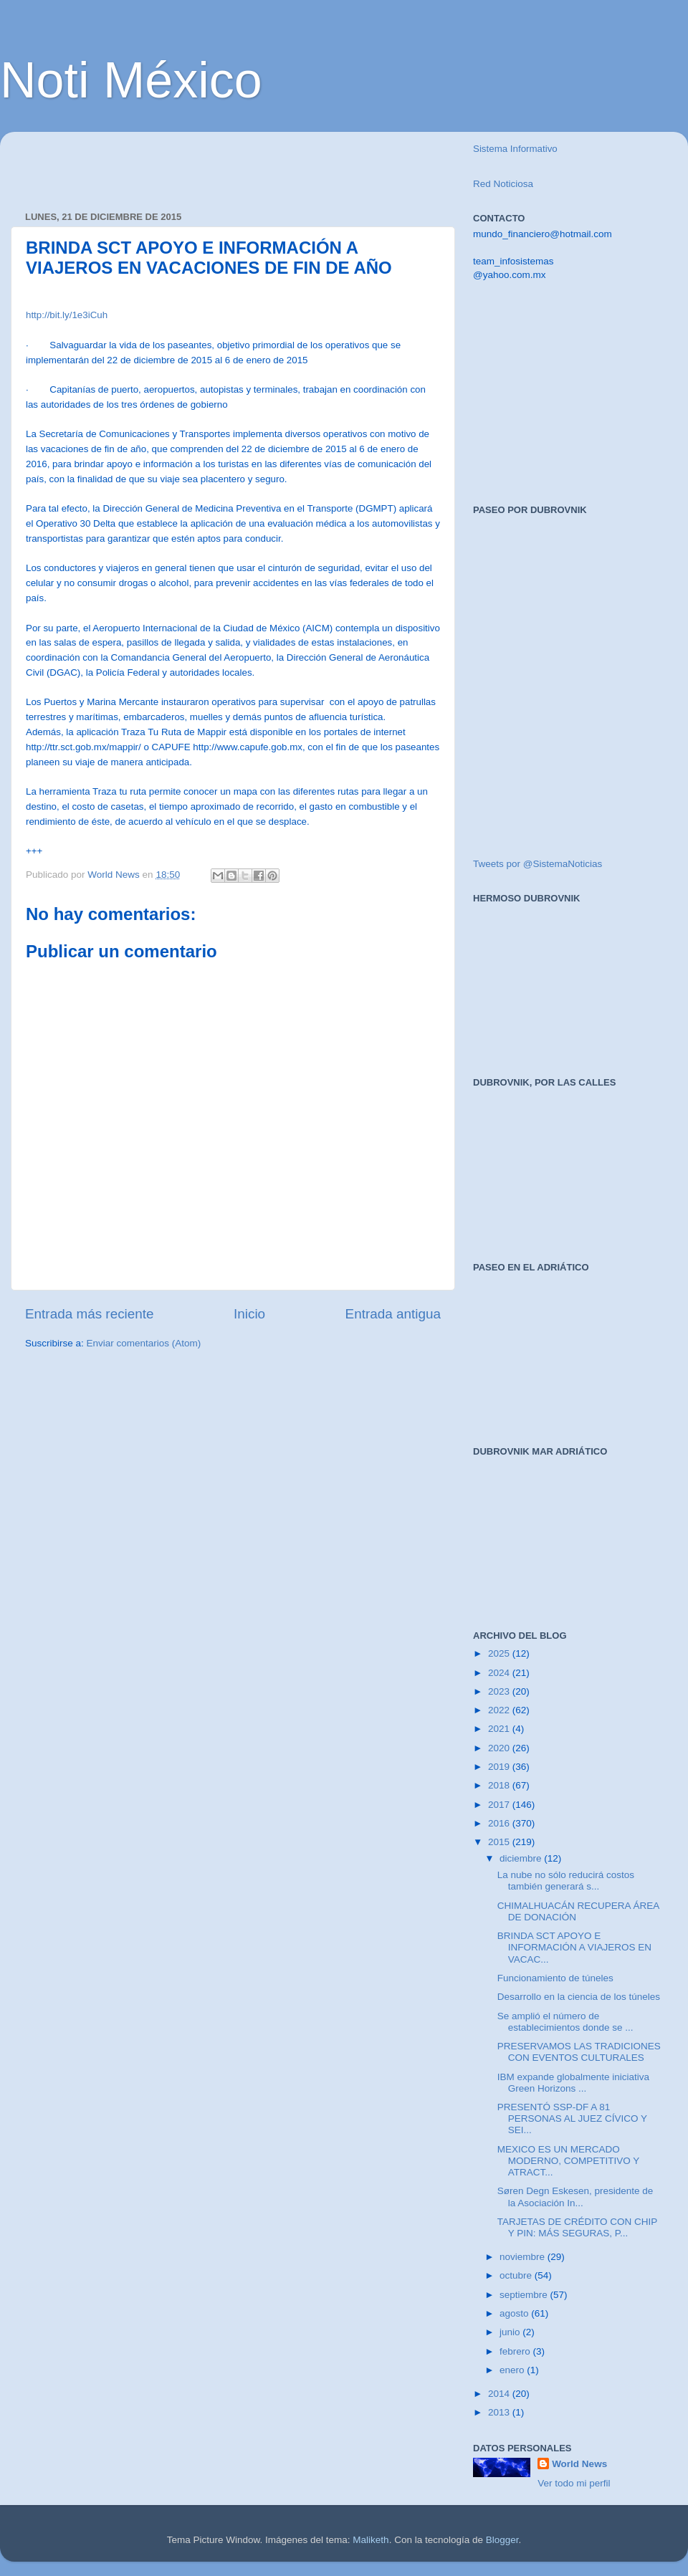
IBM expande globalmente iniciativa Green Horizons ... (573, 2083)
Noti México (131, 80)
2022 (500, 1710)
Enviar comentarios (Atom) (144, 1343)
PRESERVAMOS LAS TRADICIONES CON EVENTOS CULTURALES (579, 2052)
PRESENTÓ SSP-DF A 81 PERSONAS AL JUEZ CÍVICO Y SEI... (572, 2118)
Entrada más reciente (89, 1313)
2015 (500, 1842)
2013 (500, 2412)
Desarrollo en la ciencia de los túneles (578, 1996)
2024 (500, 1672)
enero (513, 2370)
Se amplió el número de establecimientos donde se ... (565, 2022)
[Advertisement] (192, 164)
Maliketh (370, 2539)
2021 (500, 1728)
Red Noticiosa (503, 183)
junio (511, 2332)
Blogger (502, 2539)
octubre (517, 2275)
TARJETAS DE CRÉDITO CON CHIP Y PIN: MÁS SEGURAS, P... (577, 2227)
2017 (500, 1804)
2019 (500, 1766)
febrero (516, 2351)
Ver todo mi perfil (574, 2483)
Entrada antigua (393, 1313)
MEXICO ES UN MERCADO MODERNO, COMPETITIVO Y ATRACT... (568, 2161)
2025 (500, 1653)
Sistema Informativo (515, 148)
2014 (500, 2393)
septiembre (525, 2294)
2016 (500, 1823)
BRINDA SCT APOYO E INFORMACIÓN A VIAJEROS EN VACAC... (574, 1947)
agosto (515, 2313)
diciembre (522, 1858)
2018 (500, 1785)
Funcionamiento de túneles (555, 1978)
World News (579, 2463)
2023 (500, 1691)
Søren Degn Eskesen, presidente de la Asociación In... (575, 2196)
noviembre (524, 2256)
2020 (500, 1748)
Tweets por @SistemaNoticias (537, 863)
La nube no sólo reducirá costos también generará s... (565, 1880)
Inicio (249, 1313)
